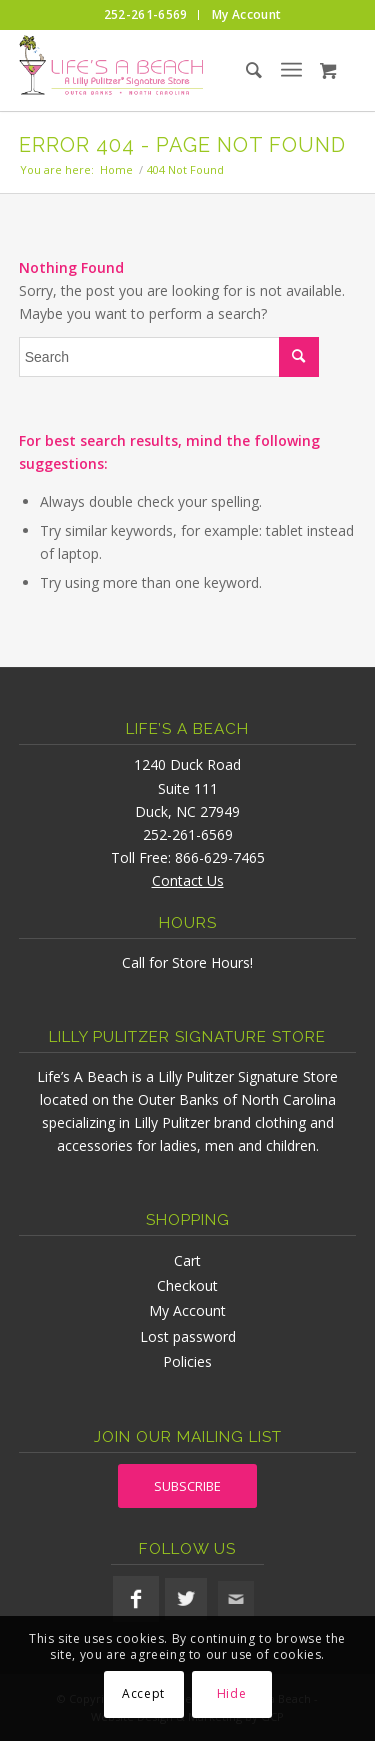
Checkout (187, 1285)
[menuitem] (146, 15)
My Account (187, 1310)
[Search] (237, 70)
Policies (187, 1361)
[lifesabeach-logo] (154, 70)
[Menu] (291, 70)
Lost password (188, 1336)
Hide (231, 1693)
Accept (143, 1693)
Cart (187, 1260)
